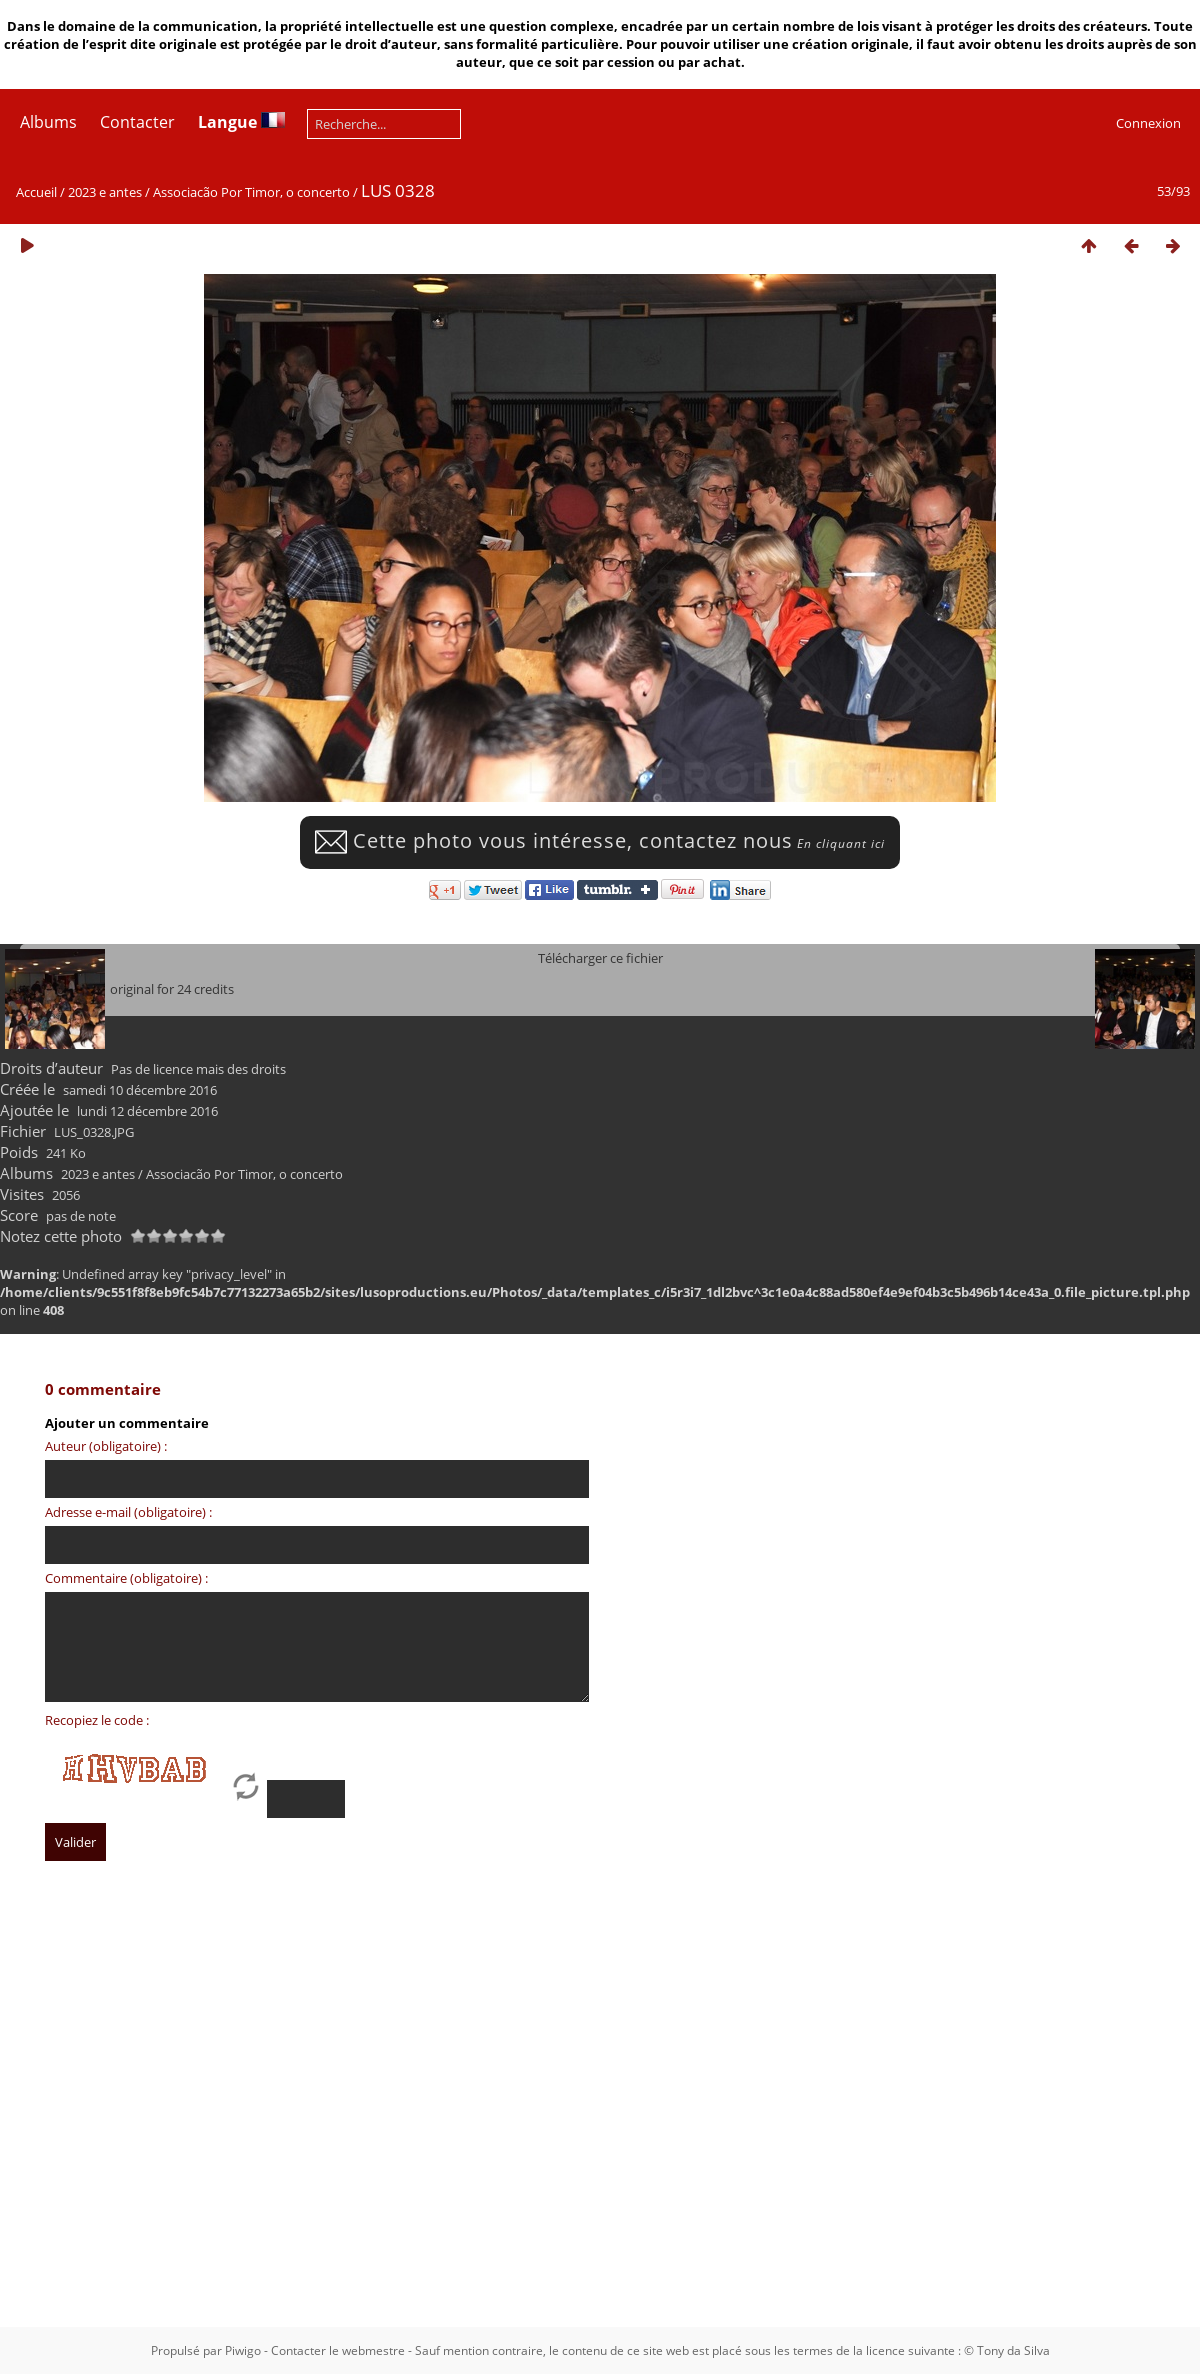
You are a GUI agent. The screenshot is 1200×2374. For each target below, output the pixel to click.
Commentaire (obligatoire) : (126, 1578)
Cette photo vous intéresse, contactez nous (600, 840)
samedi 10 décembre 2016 (140, 1090)
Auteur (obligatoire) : (106, 1446)
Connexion (1148, 123)
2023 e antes (105, 192)
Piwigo (243, 2350)
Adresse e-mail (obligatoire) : (128, 1512)
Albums (48, 122)
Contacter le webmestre (338, 2350)
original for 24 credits (172, 989)
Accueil (36, 192)
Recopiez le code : (97, 1720)
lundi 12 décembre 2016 (147, 1111)
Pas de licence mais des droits (198, 1069)
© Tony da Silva (1007, 2350)
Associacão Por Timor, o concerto (251, 192)
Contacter (137, 122)
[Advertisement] (258, 2066)
